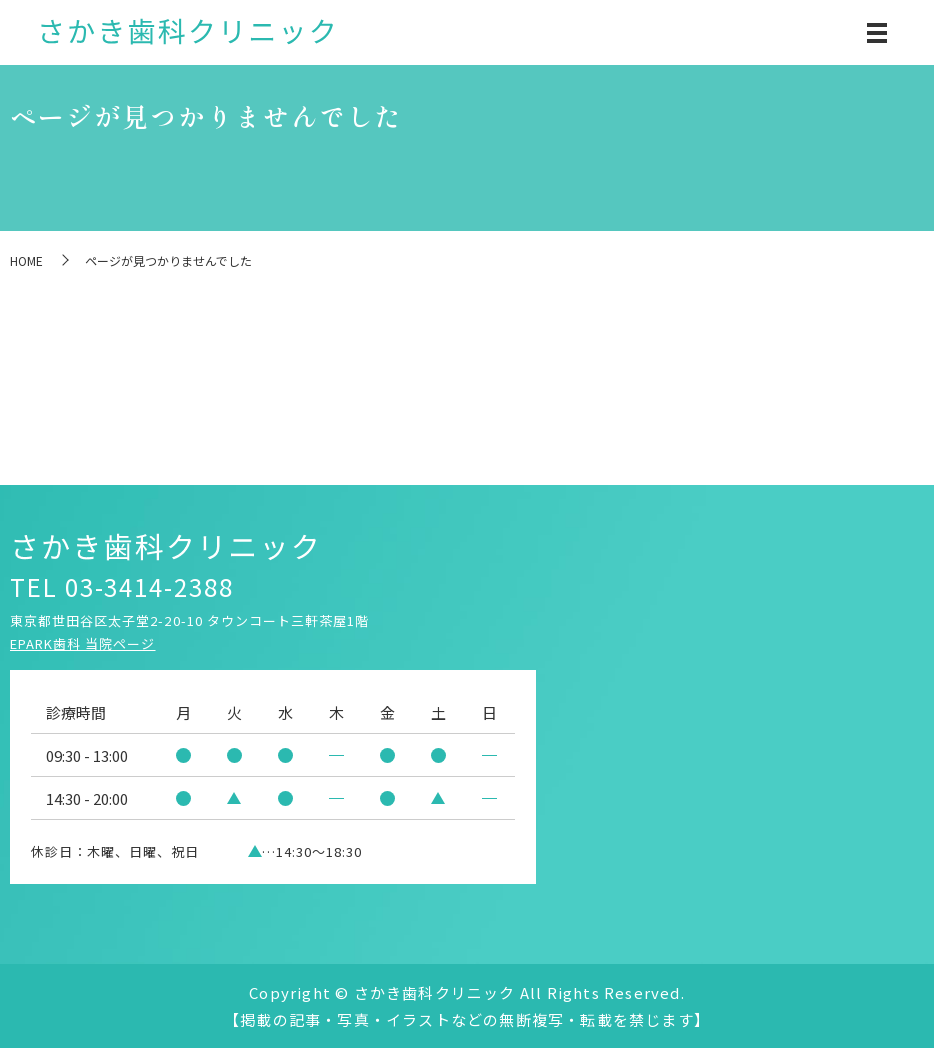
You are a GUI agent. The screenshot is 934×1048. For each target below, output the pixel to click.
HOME (26, 260)
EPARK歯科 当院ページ (83, 643)
